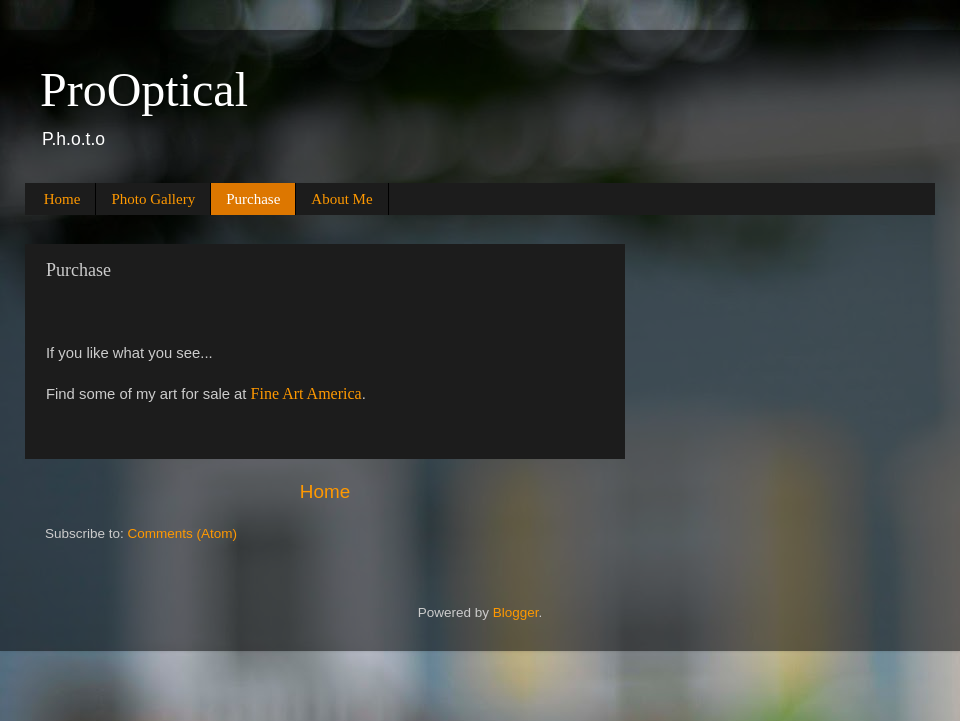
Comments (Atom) (183, 533)
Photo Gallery (153, 199)
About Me (341, 199)
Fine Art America (306, 393)
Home (62, 199)
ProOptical (144, 89)
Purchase (253, 199)
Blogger (516, 612)
